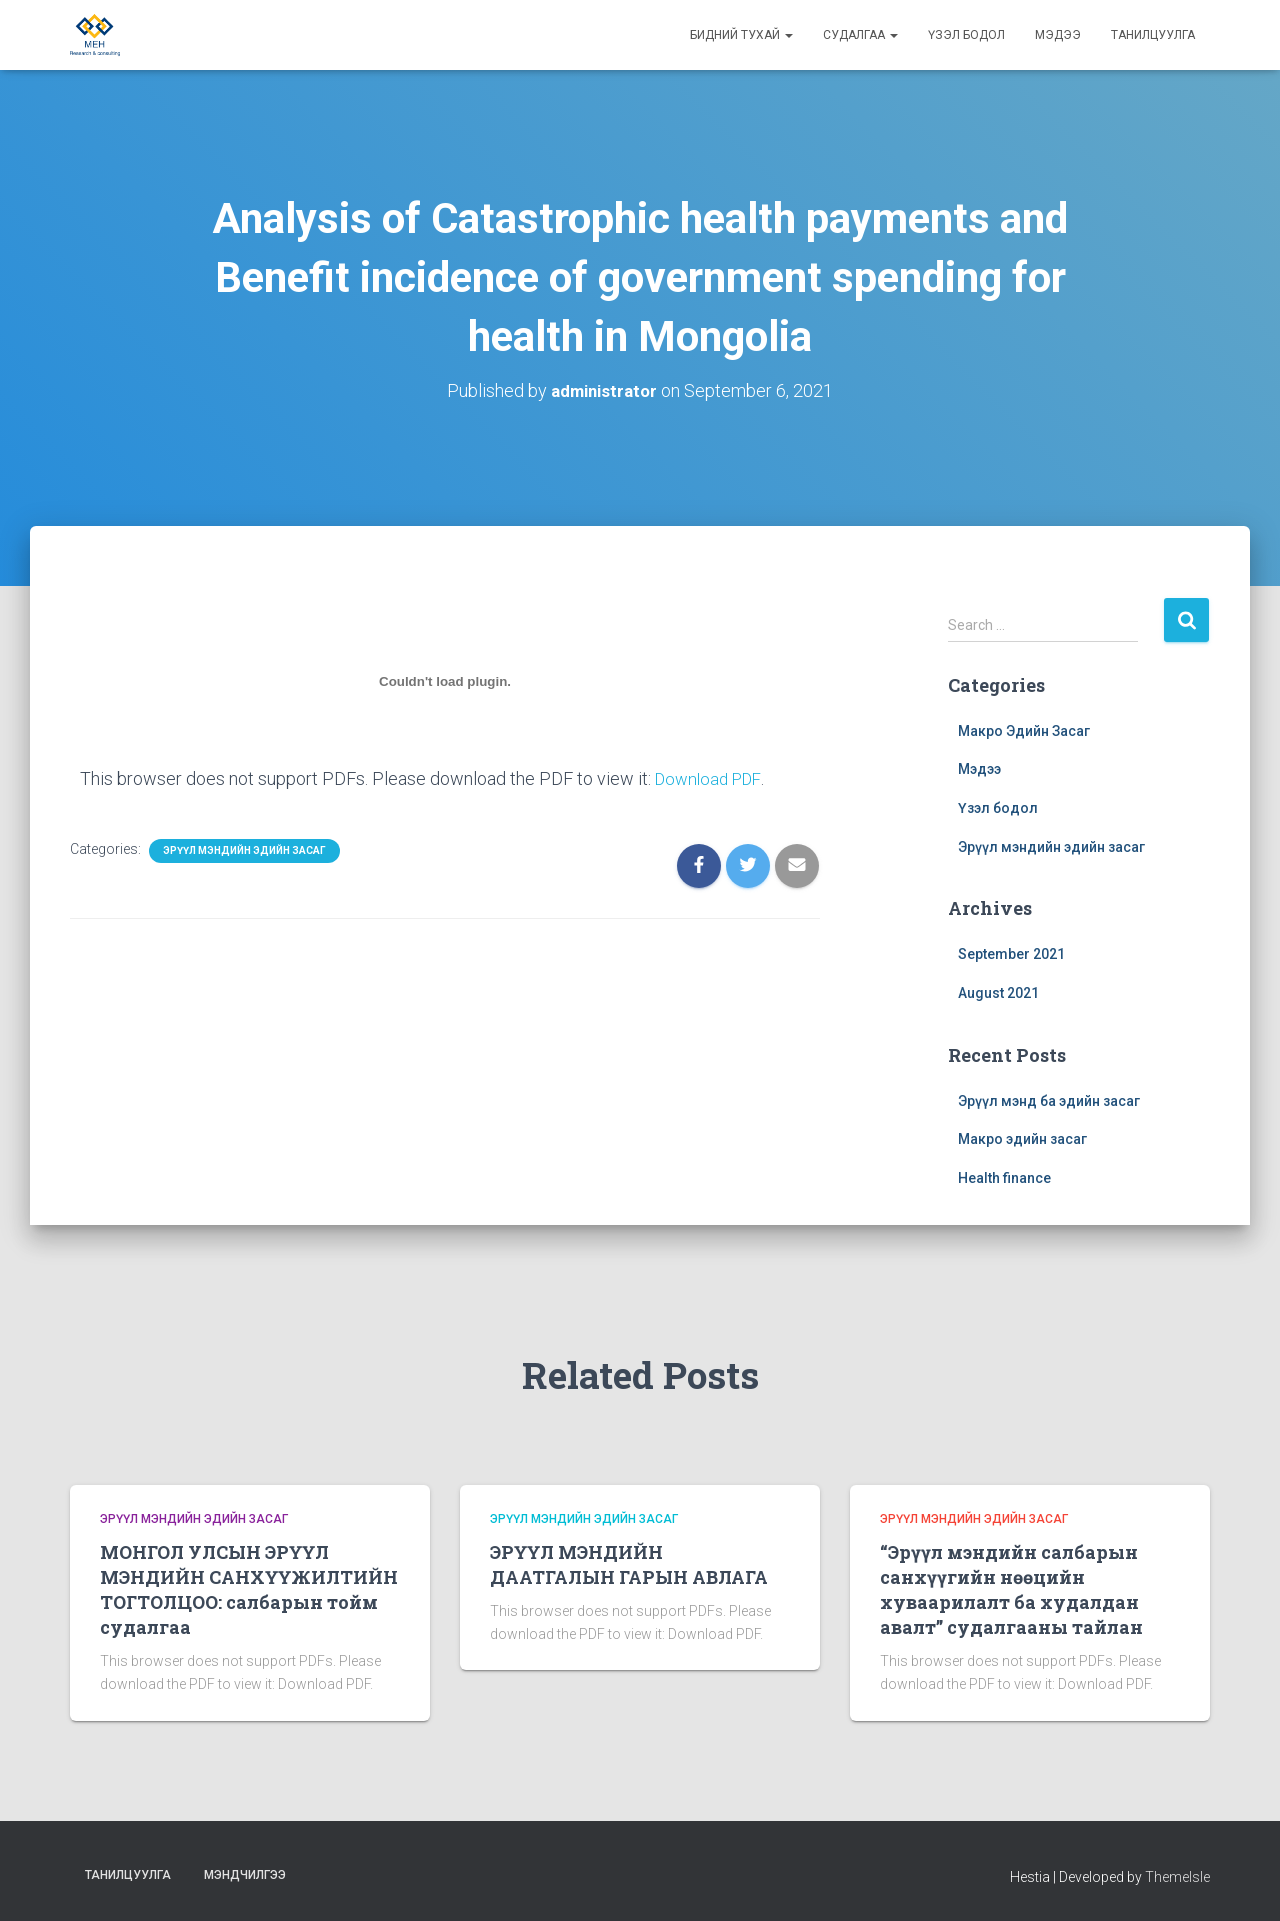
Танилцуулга (1153, 35)
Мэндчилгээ (245, 1874)
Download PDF (712, 778)
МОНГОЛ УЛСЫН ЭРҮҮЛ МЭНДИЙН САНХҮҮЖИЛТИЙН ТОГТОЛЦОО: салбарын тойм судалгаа (249, 1589)
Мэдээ (1058, 35)
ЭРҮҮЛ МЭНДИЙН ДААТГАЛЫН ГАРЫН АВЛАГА (629, 1563)
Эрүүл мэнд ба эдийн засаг (1049, 1100)
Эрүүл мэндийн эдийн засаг (244, 849)
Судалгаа (860, 35)
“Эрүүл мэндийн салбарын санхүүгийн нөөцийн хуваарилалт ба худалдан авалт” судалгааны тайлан (1011, 1589)
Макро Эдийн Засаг (1024, 730)
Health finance (1004, 1177)
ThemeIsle (1177, 1876)
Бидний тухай (741, 35)
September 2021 (1011, 954)
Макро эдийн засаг (1022, 1138)
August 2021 (998, 992)
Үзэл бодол (966, 35)
